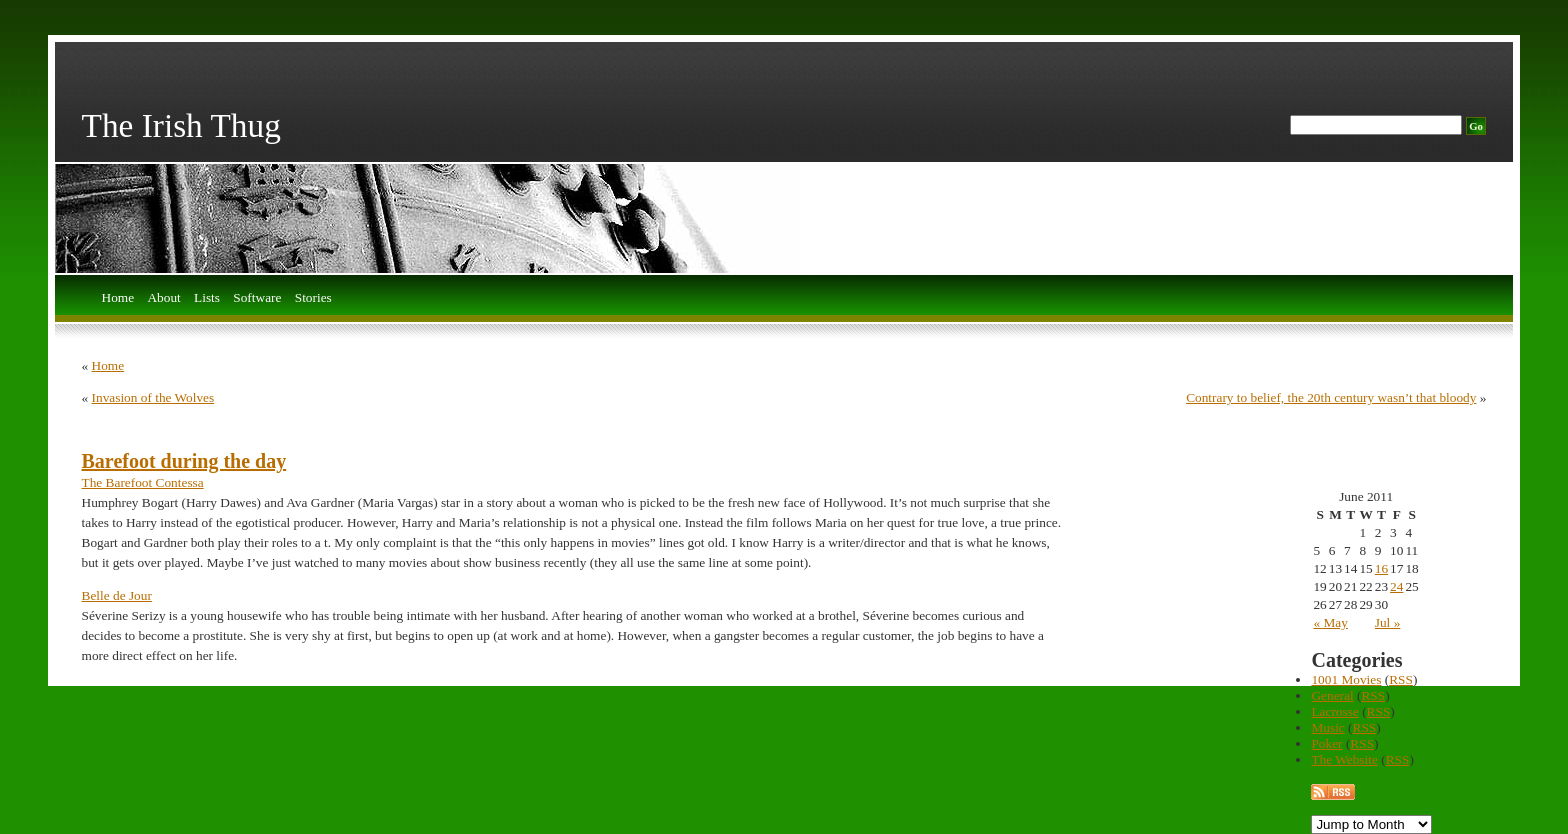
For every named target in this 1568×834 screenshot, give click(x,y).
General (1332, 695)
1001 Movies (1346, 679)
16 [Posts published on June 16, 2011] (1381, 568)
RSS (1401, 679)
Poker (1326, 743)
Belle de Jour (117, 595)
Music (1327, 727)
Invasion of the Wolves (153, 397)
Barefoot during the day (184, 461)
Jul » (1388, 622)
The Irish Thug (181, 125)
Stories (313, 298)
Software (257, 298)
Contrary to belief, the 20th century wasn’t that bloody (1331, 397)
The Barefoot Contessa (143, 482)
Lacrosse (1334, 711)
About (163, 298)
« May (1330, 622)
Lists (207, 298)
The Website (1344, 759)
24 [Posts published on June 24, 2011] (1396, 586)
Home (118, 298)
